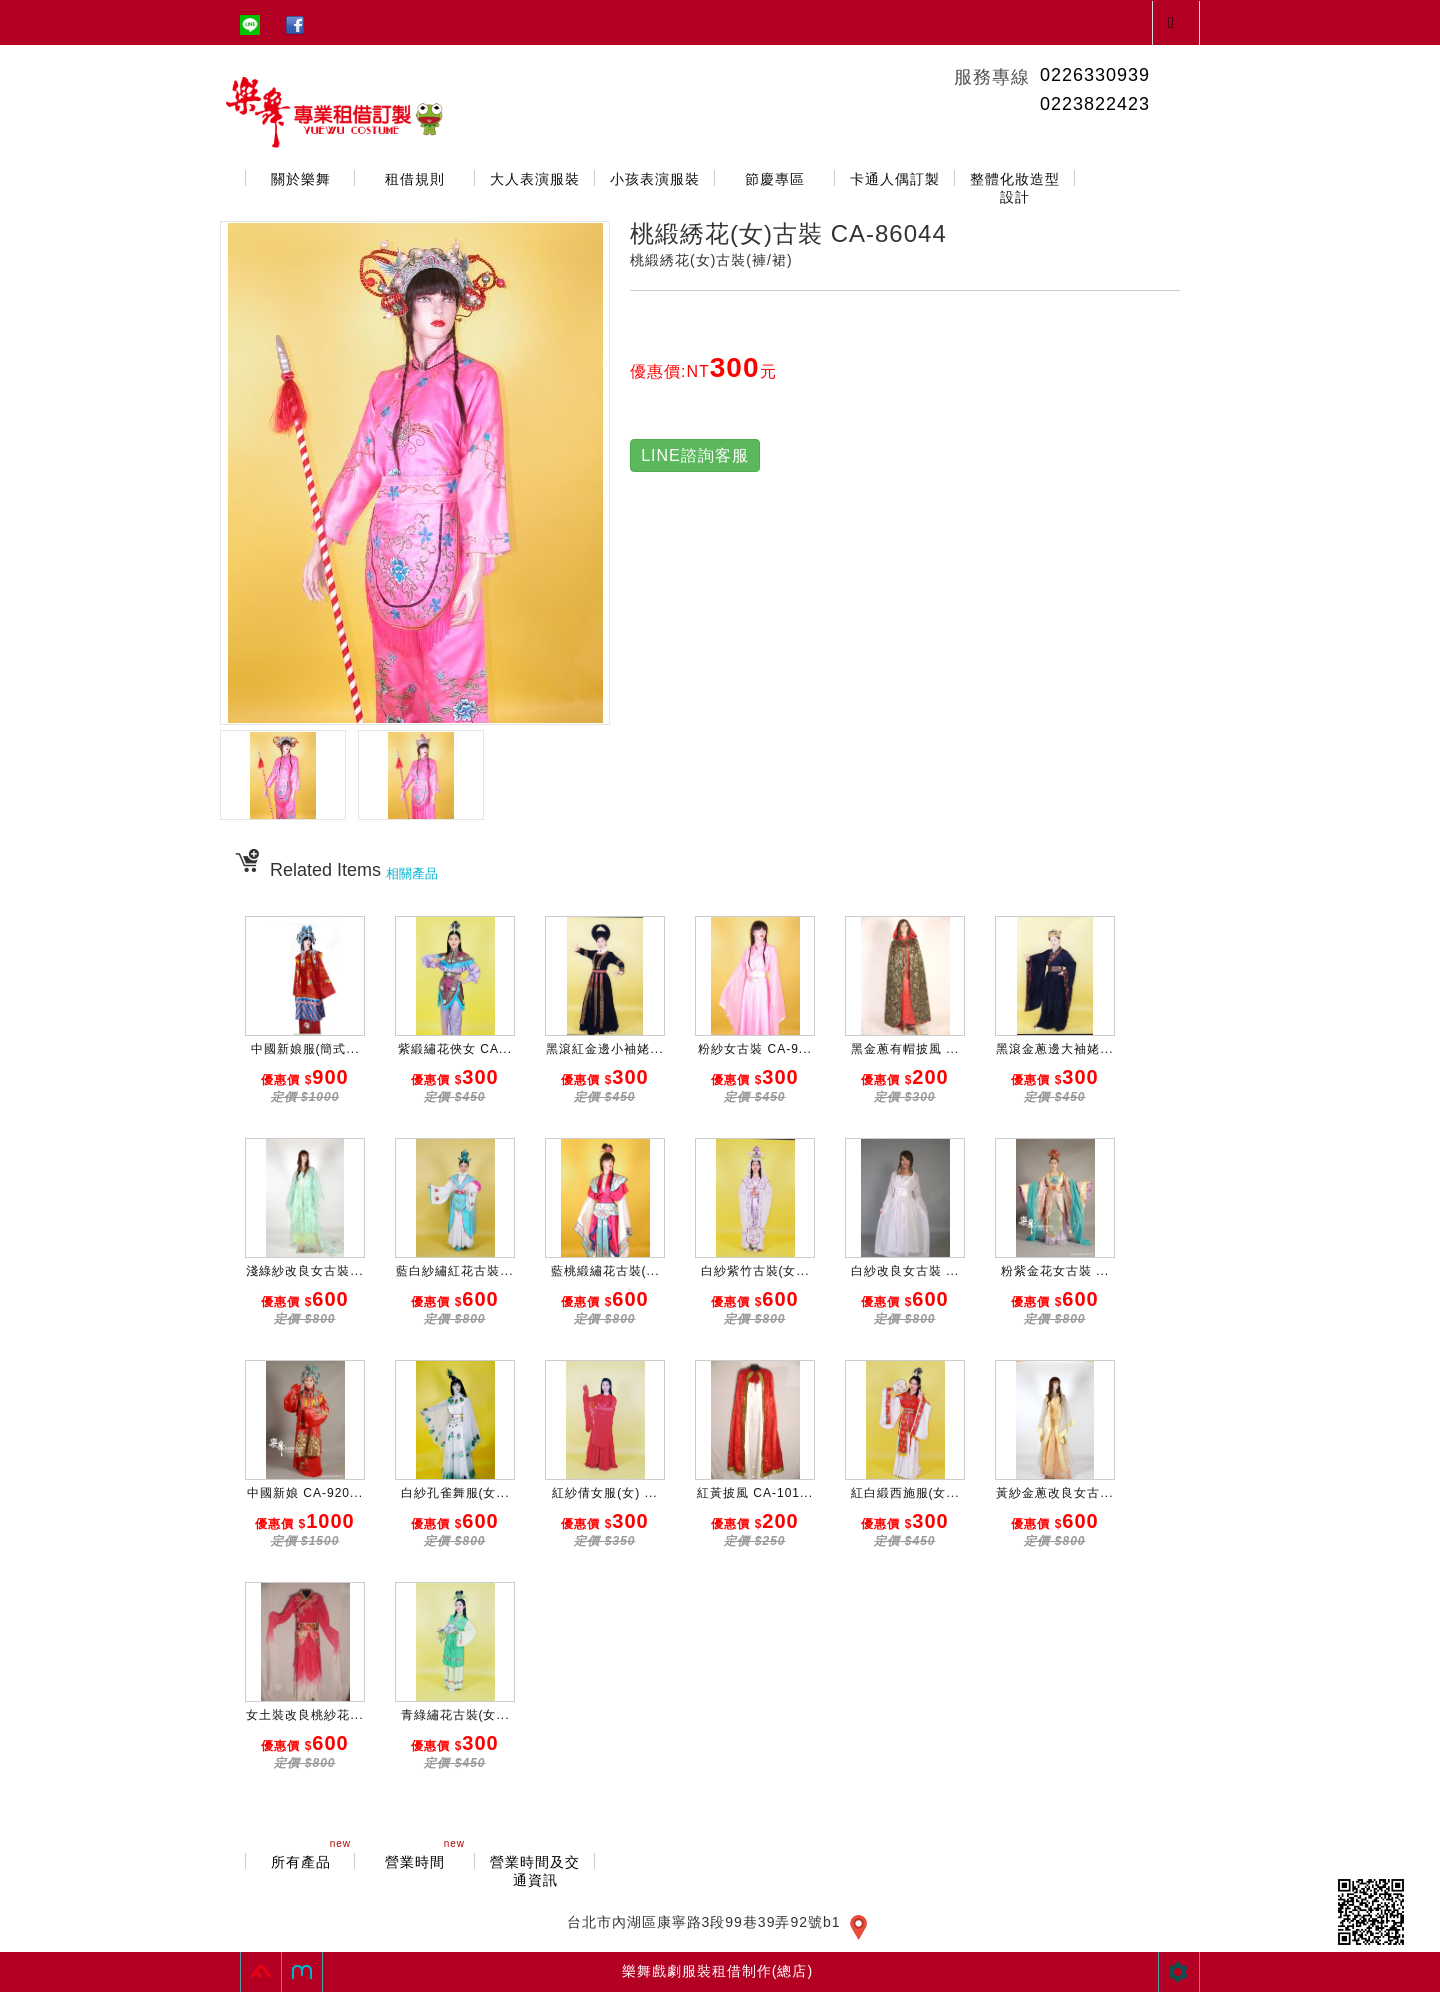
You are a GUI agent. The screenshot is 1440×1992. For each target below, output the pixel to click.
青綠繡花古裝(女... (455, 1715)
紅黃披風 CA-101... (755, 1493)
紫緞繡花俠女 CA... (455, 1049)
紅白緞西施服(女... (905, 1493)
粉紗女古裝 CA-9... (755, 1049)
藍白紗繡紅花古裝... (454, 1271)
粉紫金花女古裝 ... (1055, 1271)
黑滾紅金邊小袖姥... (604, 1049)
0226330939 (1095, 75)
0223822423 (1095, 104)
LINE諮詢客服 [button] (695, 455)
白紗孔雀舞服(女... (455, 1493)
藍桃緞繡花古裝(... (605, 1271)
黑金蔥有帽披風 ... (905, 1049)
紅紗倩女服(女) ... (604, 1493)
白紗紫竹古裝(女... (755, 1271)
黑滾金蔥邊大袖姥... (1054, 1049)
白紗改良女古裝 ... (905, 1271)
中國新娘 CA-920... (305, 1493)
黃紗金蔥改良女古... (1054, 1493)
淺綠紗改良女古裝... (304, 1271)
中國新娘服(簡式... (305, 1049)
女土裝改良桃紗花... (304, 1715)
